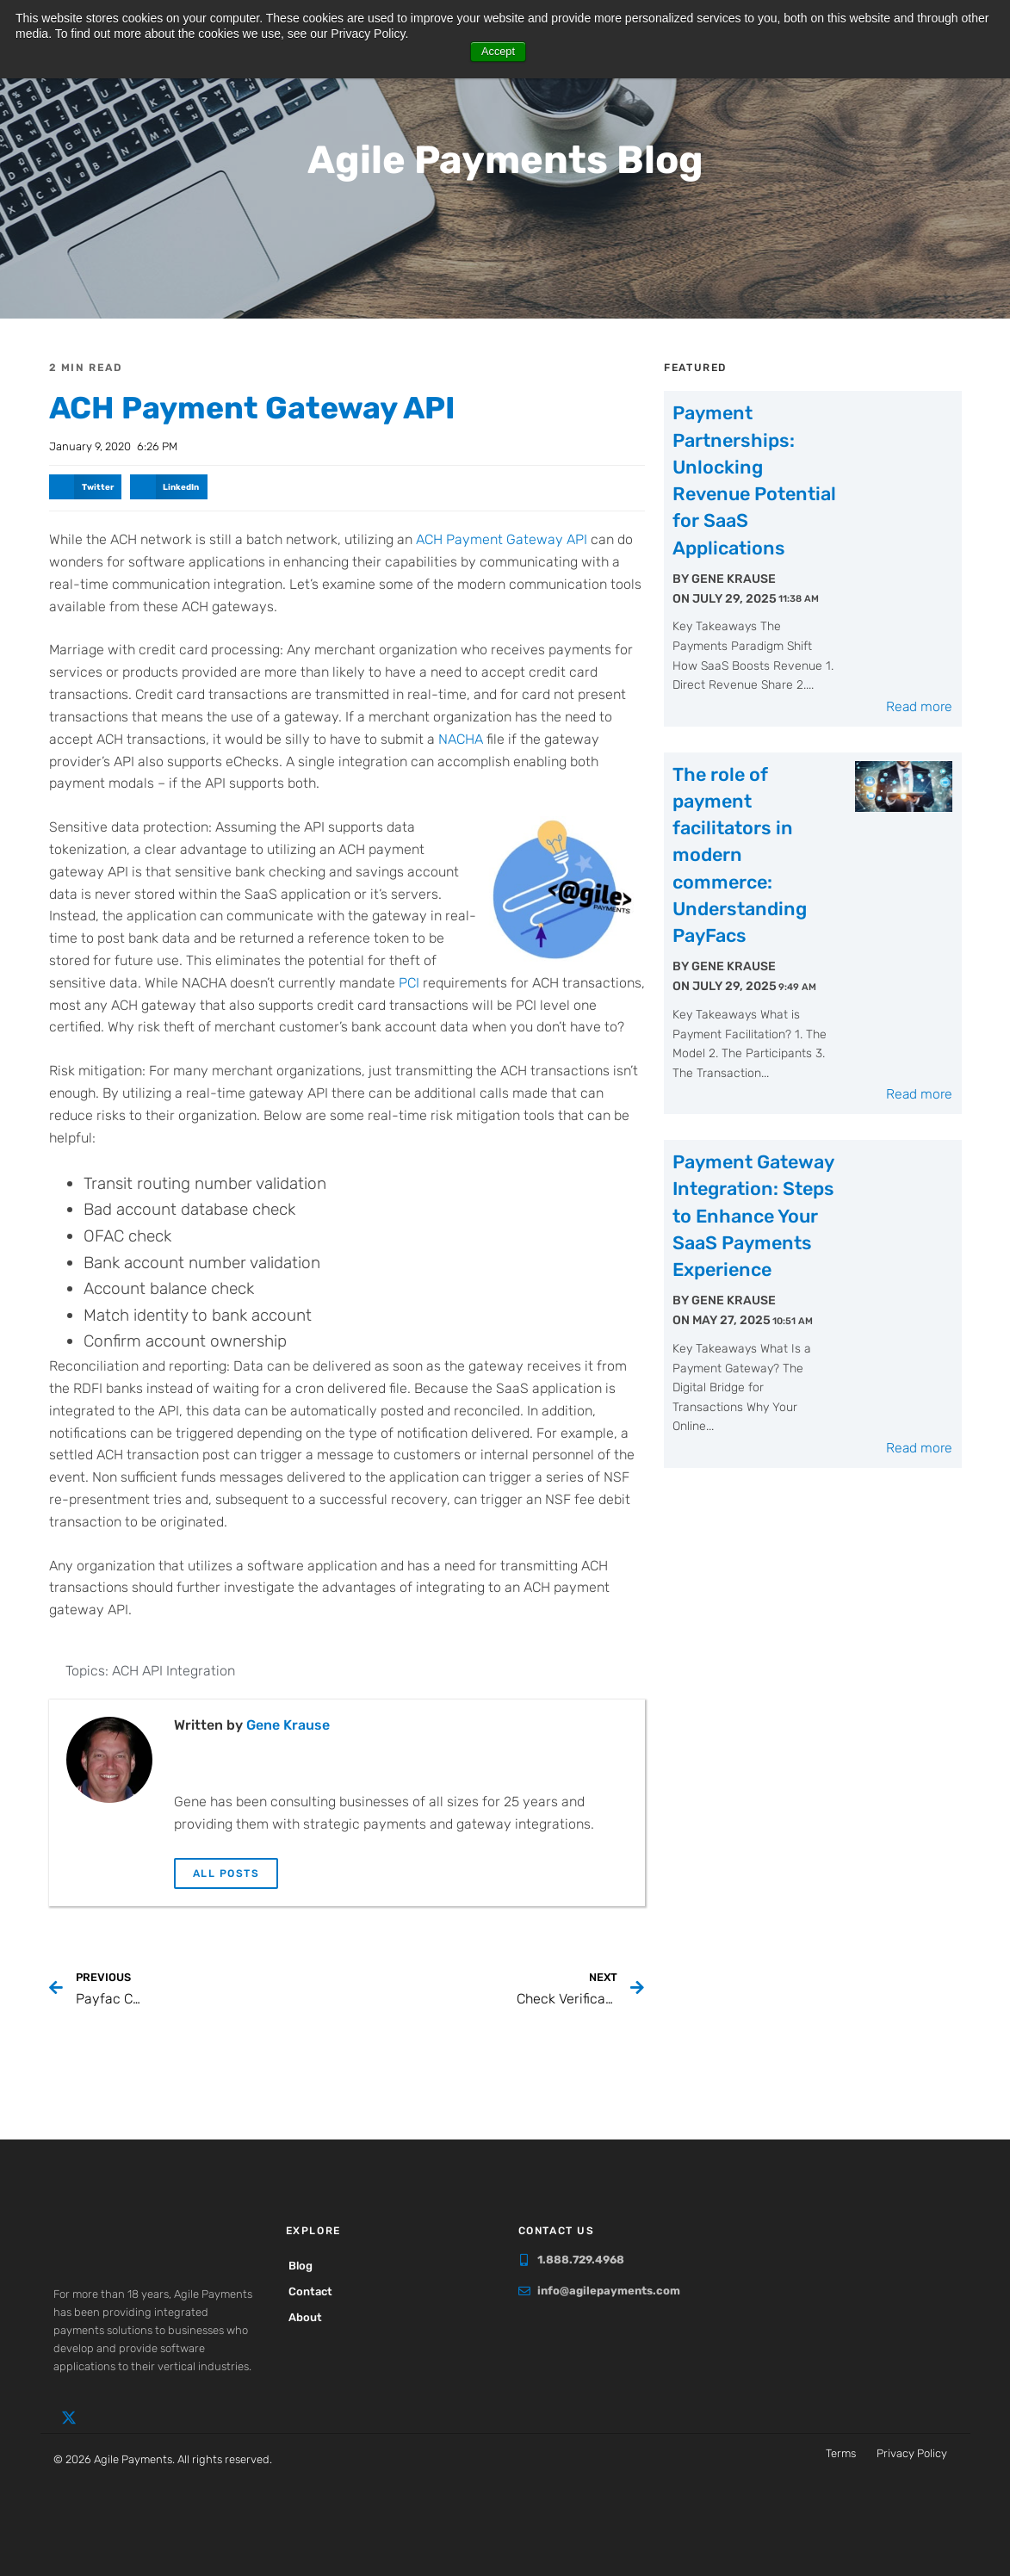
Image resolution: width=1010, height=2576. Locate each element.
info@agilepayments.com (608, 2289)
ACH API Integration (173, 1671)
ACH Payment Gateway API (306, 405)
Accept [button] (498, 52)
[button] (85, 486)
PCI (409, 982)
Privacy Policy (912, 2452)
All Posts (226, 1873)
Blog (306, 2265)
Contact (316, 2291)
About (311, 2317)
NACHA (460, 738)
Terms (841, 2452)
